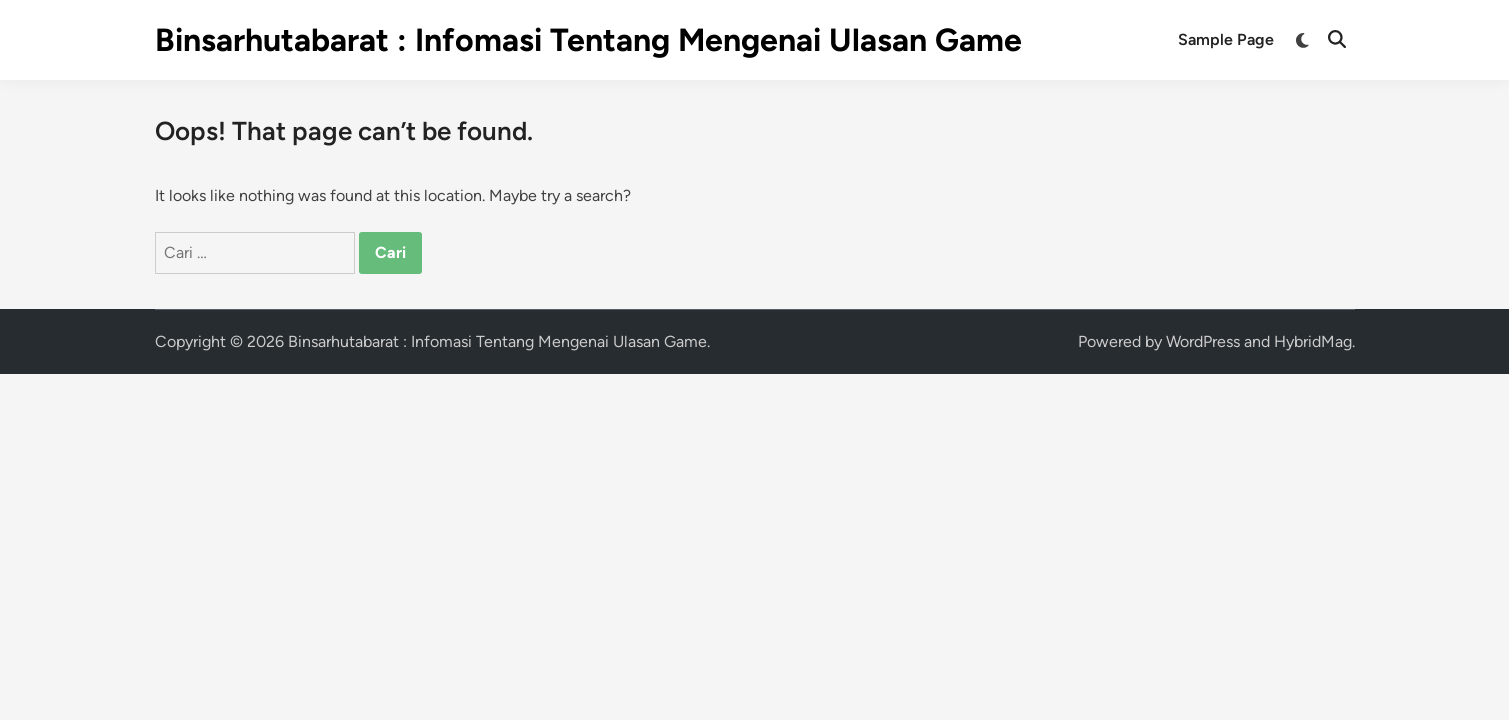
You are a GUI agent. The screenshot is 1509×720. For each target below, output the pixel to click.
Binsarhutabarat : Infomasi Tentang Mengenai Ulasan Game (588, 40)
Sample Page (1226, 39)
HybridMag (1313, 341)
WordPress (1203, 341)
